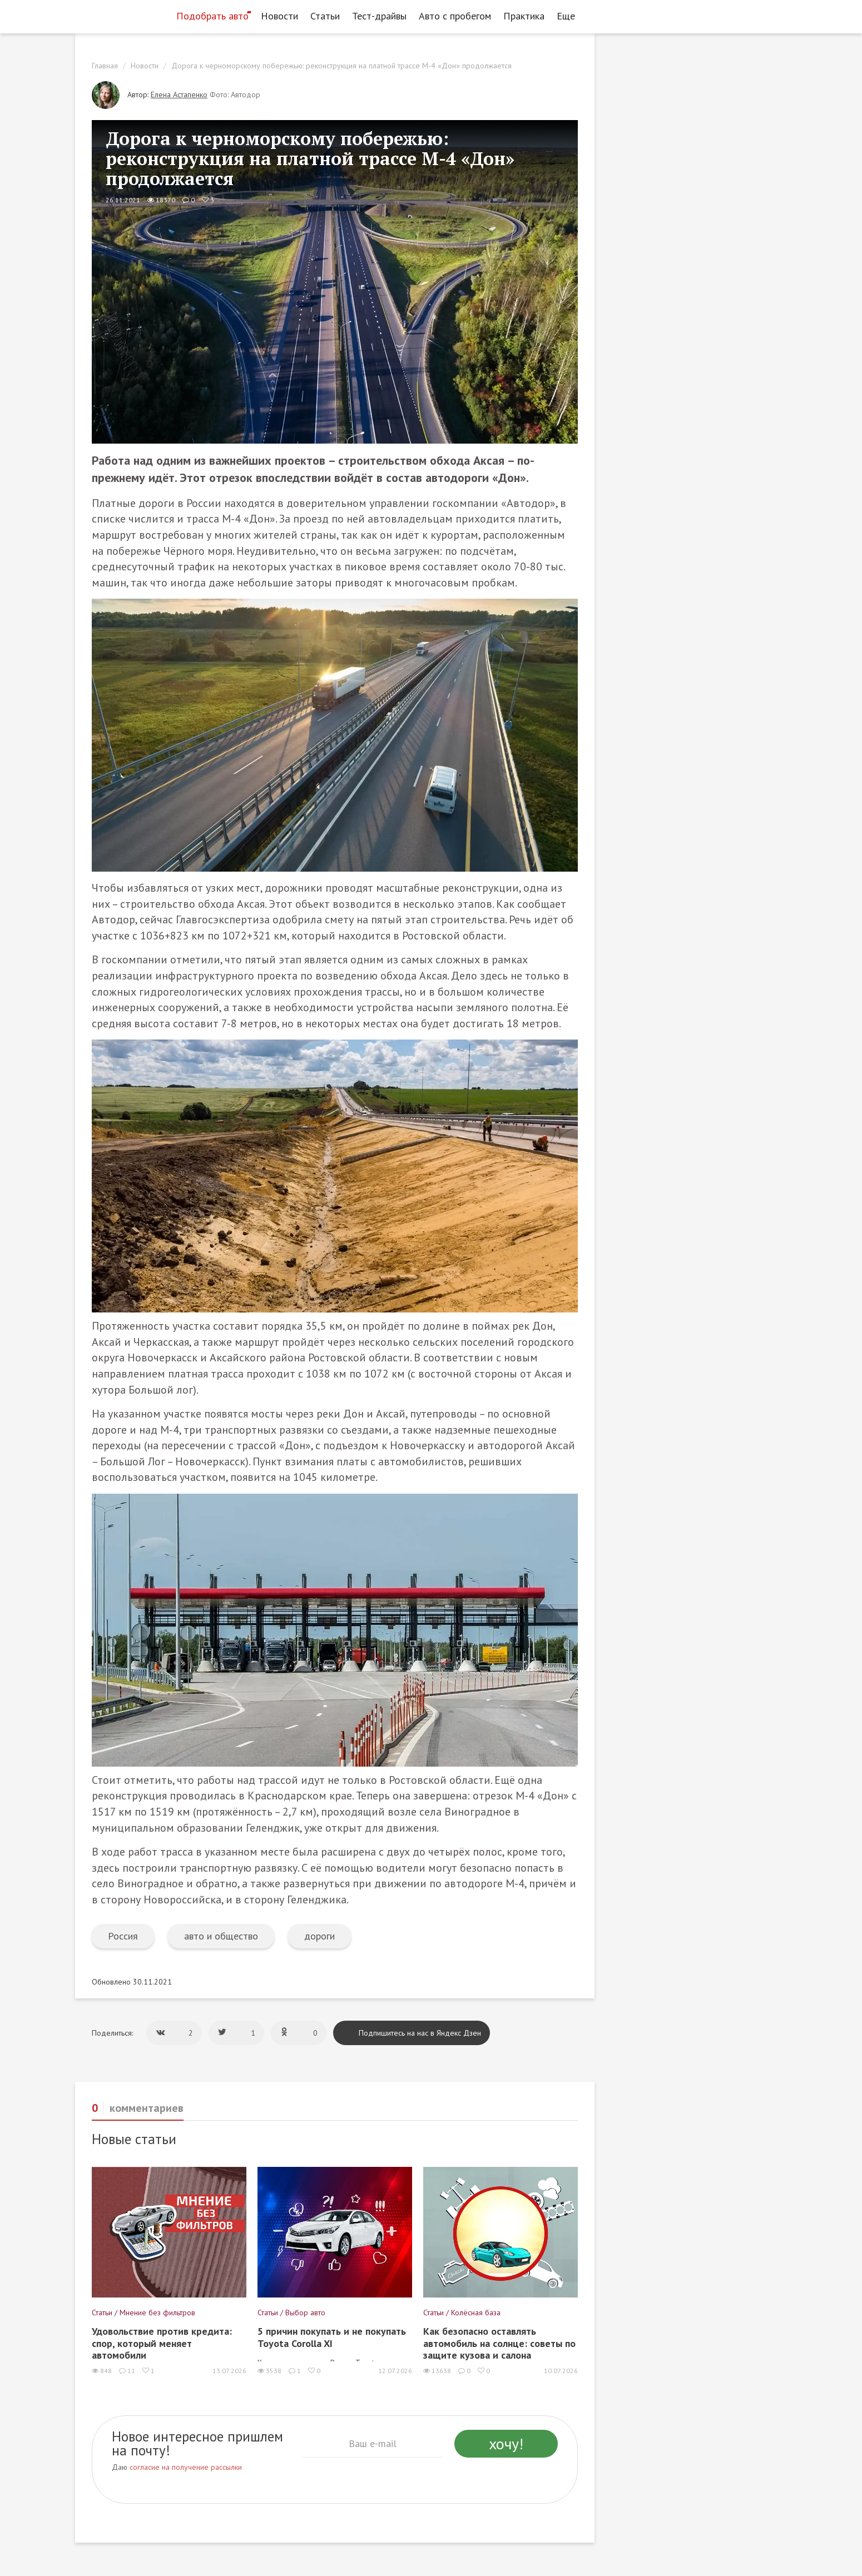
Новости (279, 15)
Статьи (325, 15)
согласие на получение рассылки (186, 2467)
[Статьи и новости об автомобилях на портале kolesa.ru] (121, 15)
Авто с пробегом (455, 15)
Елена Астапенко (179, 94)
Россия (123, 1935)
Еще (569, 15)
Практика (523, 15)
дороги (319, 1935)
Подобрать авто (212, 15)
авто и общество (221, 1935)
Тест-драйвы (379, 15)
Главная (105, 66)
